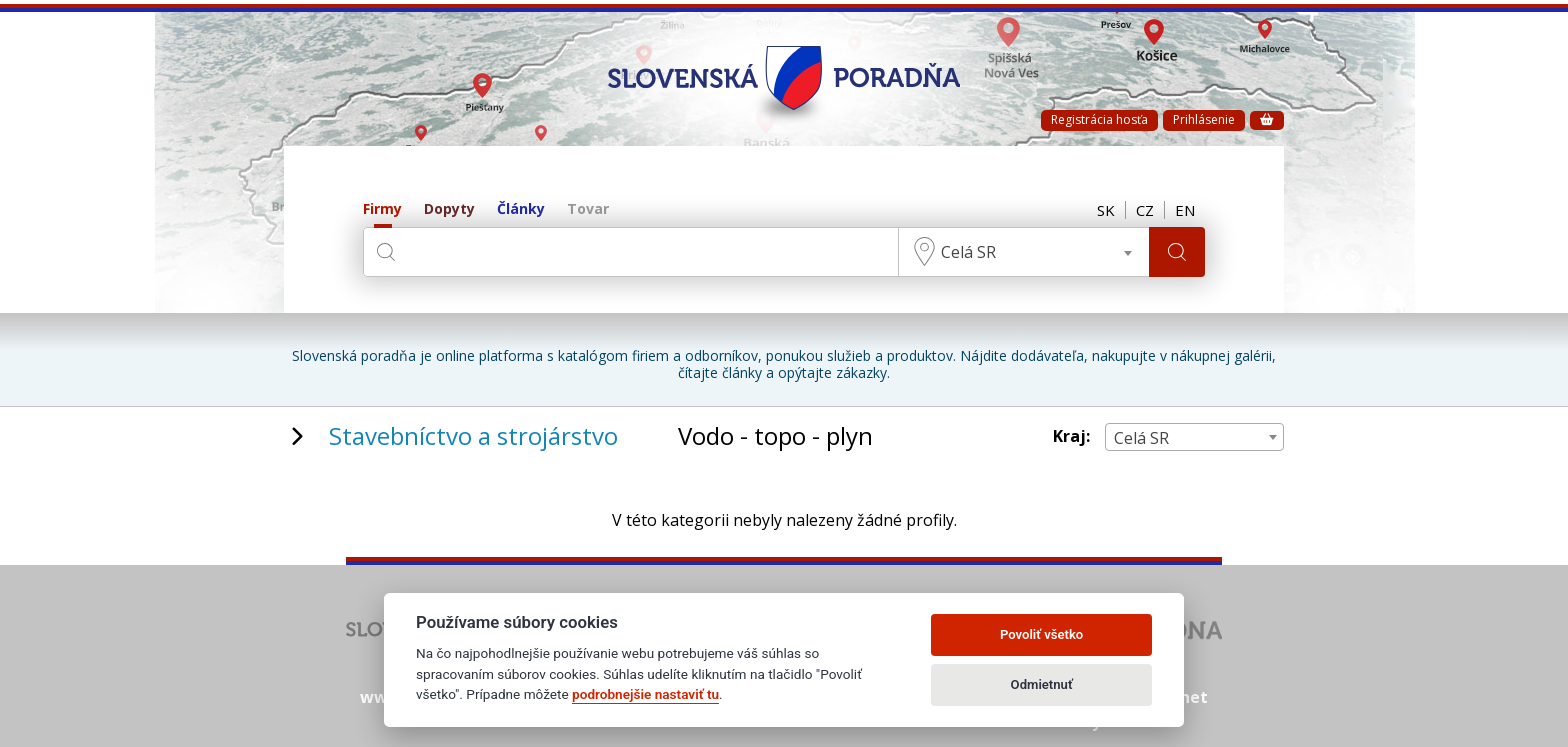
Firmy (382, 209)
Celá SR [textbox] (968, 252)
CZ (1145, 210)
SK (1106, 210)
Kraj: (1071, 436)
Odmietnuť (1042, 684)
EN (1185, 210)
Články (521, 209)
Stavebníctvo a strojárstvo (473, 435)
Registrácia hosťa (1099, 119)
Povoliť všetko (1041, 634)
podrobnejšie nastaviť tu (645, 694)
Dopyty (449, 209)
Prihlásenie (1204, 119)
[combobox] (1024, 252)
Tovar (588, 209)
